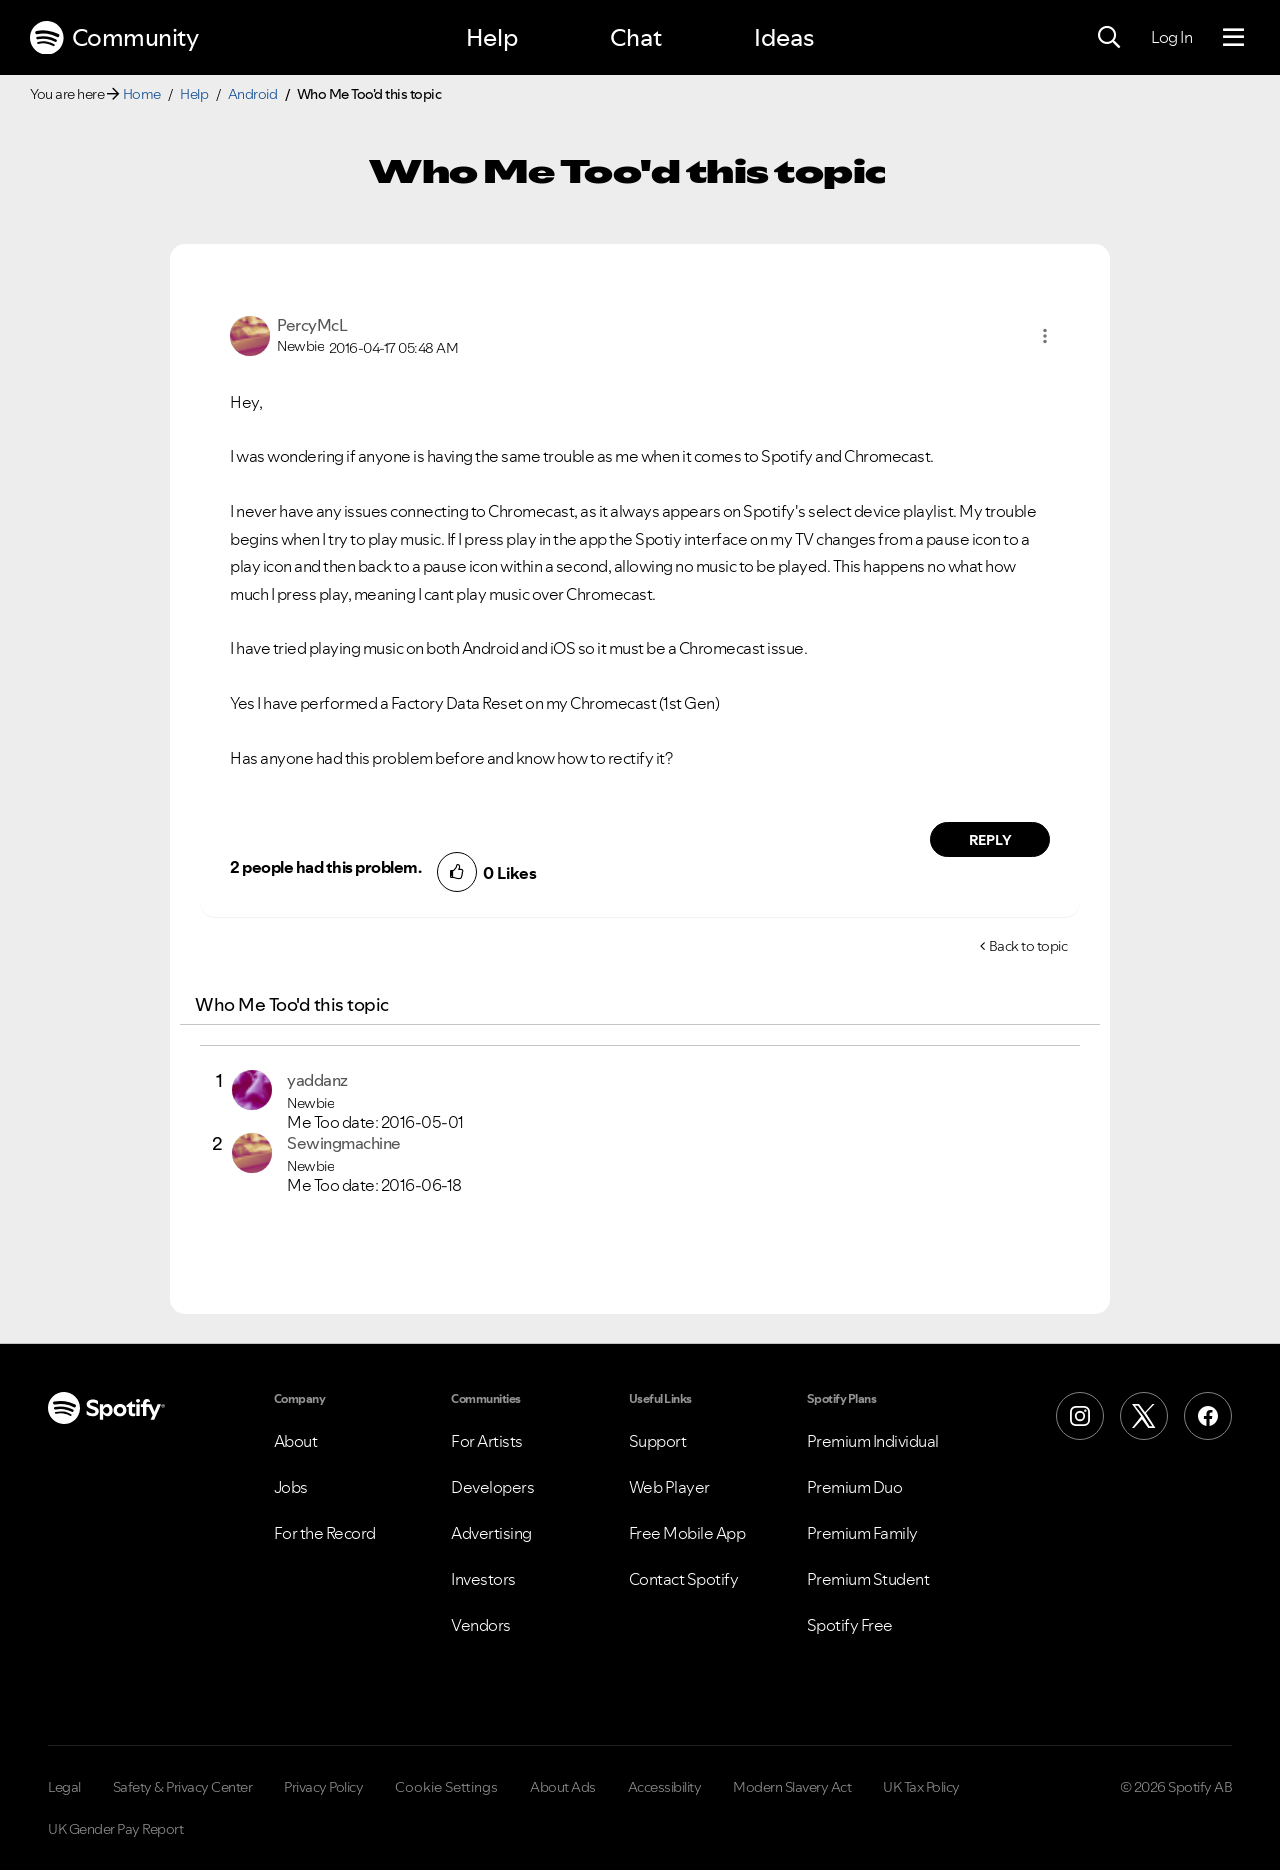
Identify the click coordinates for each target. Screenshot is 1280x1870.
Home (142, 94)
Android (253, 94)
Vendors (481, 1625)
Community (114, 38)
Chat (636, 37)
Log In (1171, 37)
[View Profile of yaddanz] (317, 1080)
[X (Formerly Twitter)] (1144, 1416)
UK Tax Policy (921, 1787)
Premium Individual (873, 1441)
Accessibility (665, 1787)
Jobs (291, 1487)
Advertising (491, 1533)
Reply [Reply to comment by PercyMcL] (990, 840)
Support (658, 1441)
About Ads (563, 1787)
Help (492, 37)
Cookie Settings (446, 1787)
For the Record (325, 1533)
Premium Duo (855, 1487)
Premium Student (868, 1579)
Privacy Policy (323, 1787)
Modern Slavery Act (792, 1787)
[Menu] (1233, 38)
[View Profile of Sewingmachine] (344, 1143)
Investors (483, 1579)
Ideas (784, 37)
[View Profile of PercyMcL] (312, 325)
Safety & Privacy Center (183, 1787)
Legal (64, 1787)
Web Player (669, 1487)
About (296, 1441)
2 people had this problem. (325, 867)
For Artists (487, 1441)
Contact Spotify (684, 1579)
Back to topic (1028, 946)
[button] (1045, 336)
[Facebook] (1208, 1416)
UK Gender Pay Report (115, 1829)
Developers (492, 1487)
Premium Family (862, 1533)
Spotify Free (850, 1625)
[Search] (1109, 38)
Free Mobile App (687, 1533)
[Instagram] (1080, 1416)
